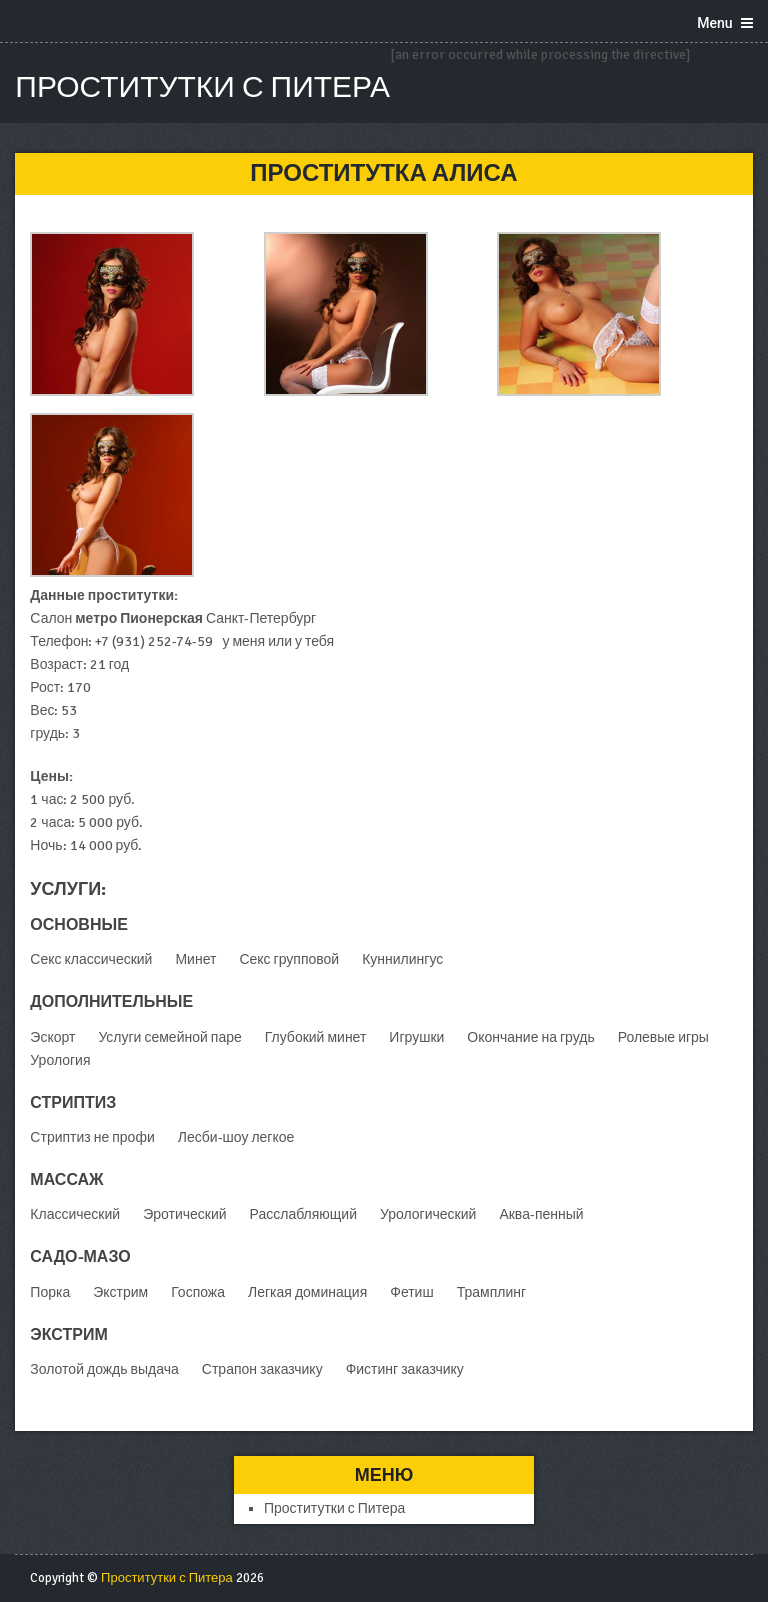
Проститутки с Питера (202, 87)
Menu (714, 23)
